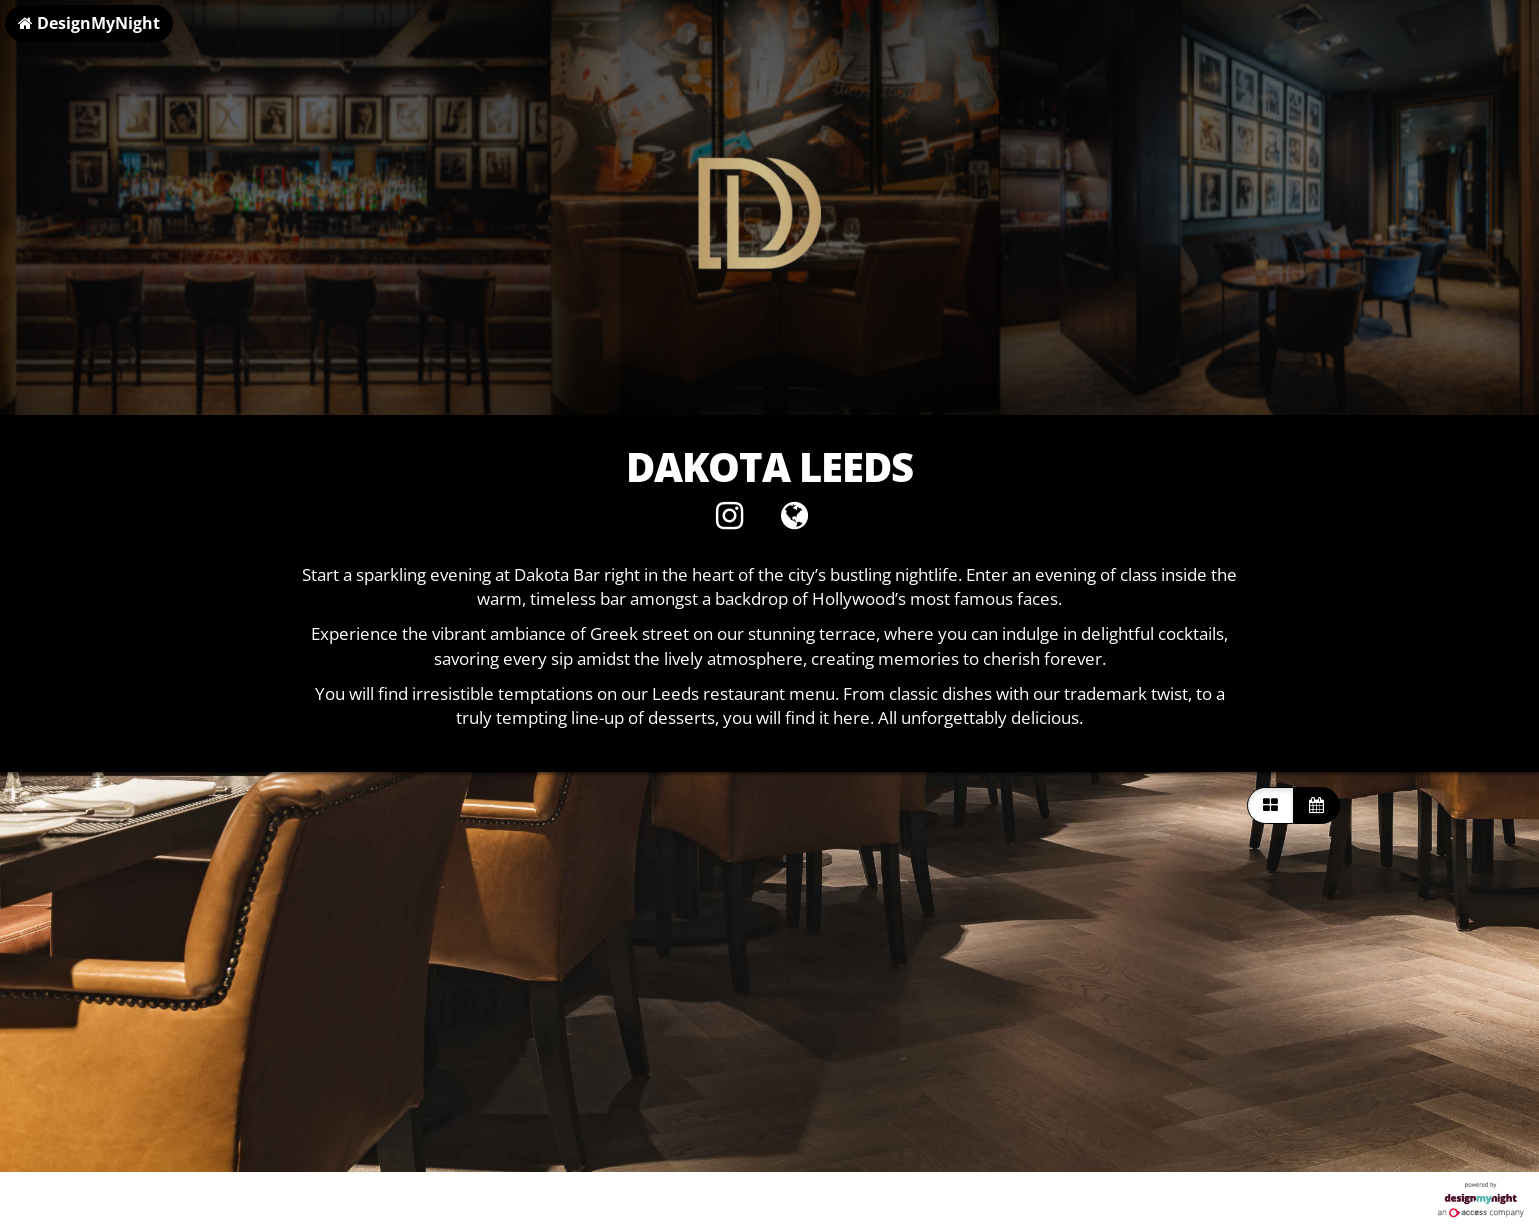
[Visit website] (794, 521)
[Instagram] (729, 521)
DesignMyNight (89, 23)
